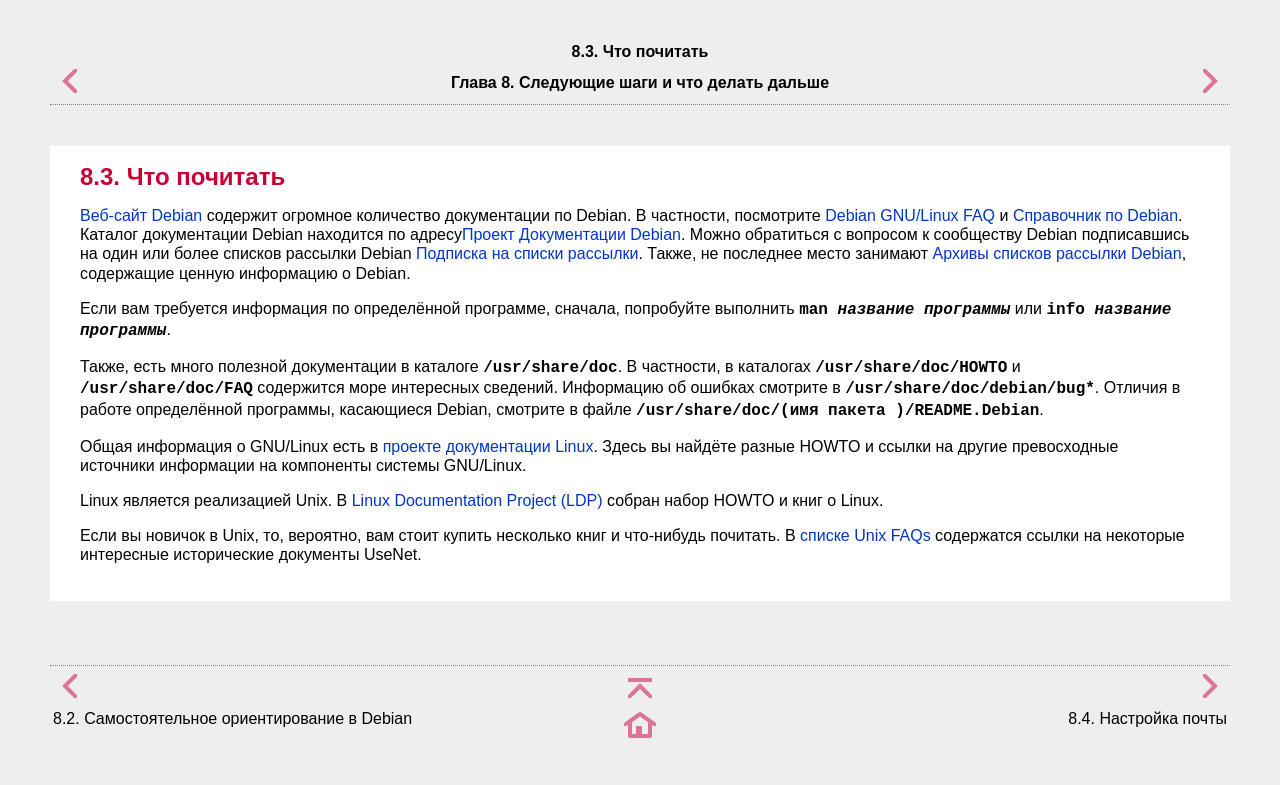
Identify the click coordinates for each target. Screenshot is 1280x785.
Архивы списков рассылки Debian (1057, 253)
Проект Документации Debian (571, 234)
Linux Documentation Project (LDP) (477, 500)
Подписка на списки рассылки (527, 253)
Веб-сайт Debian (141, 215)
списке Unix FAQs (865, 535)
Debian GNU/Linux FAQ (910, 215)
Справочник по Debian (1095, 215)
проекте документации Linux (488, 446)
